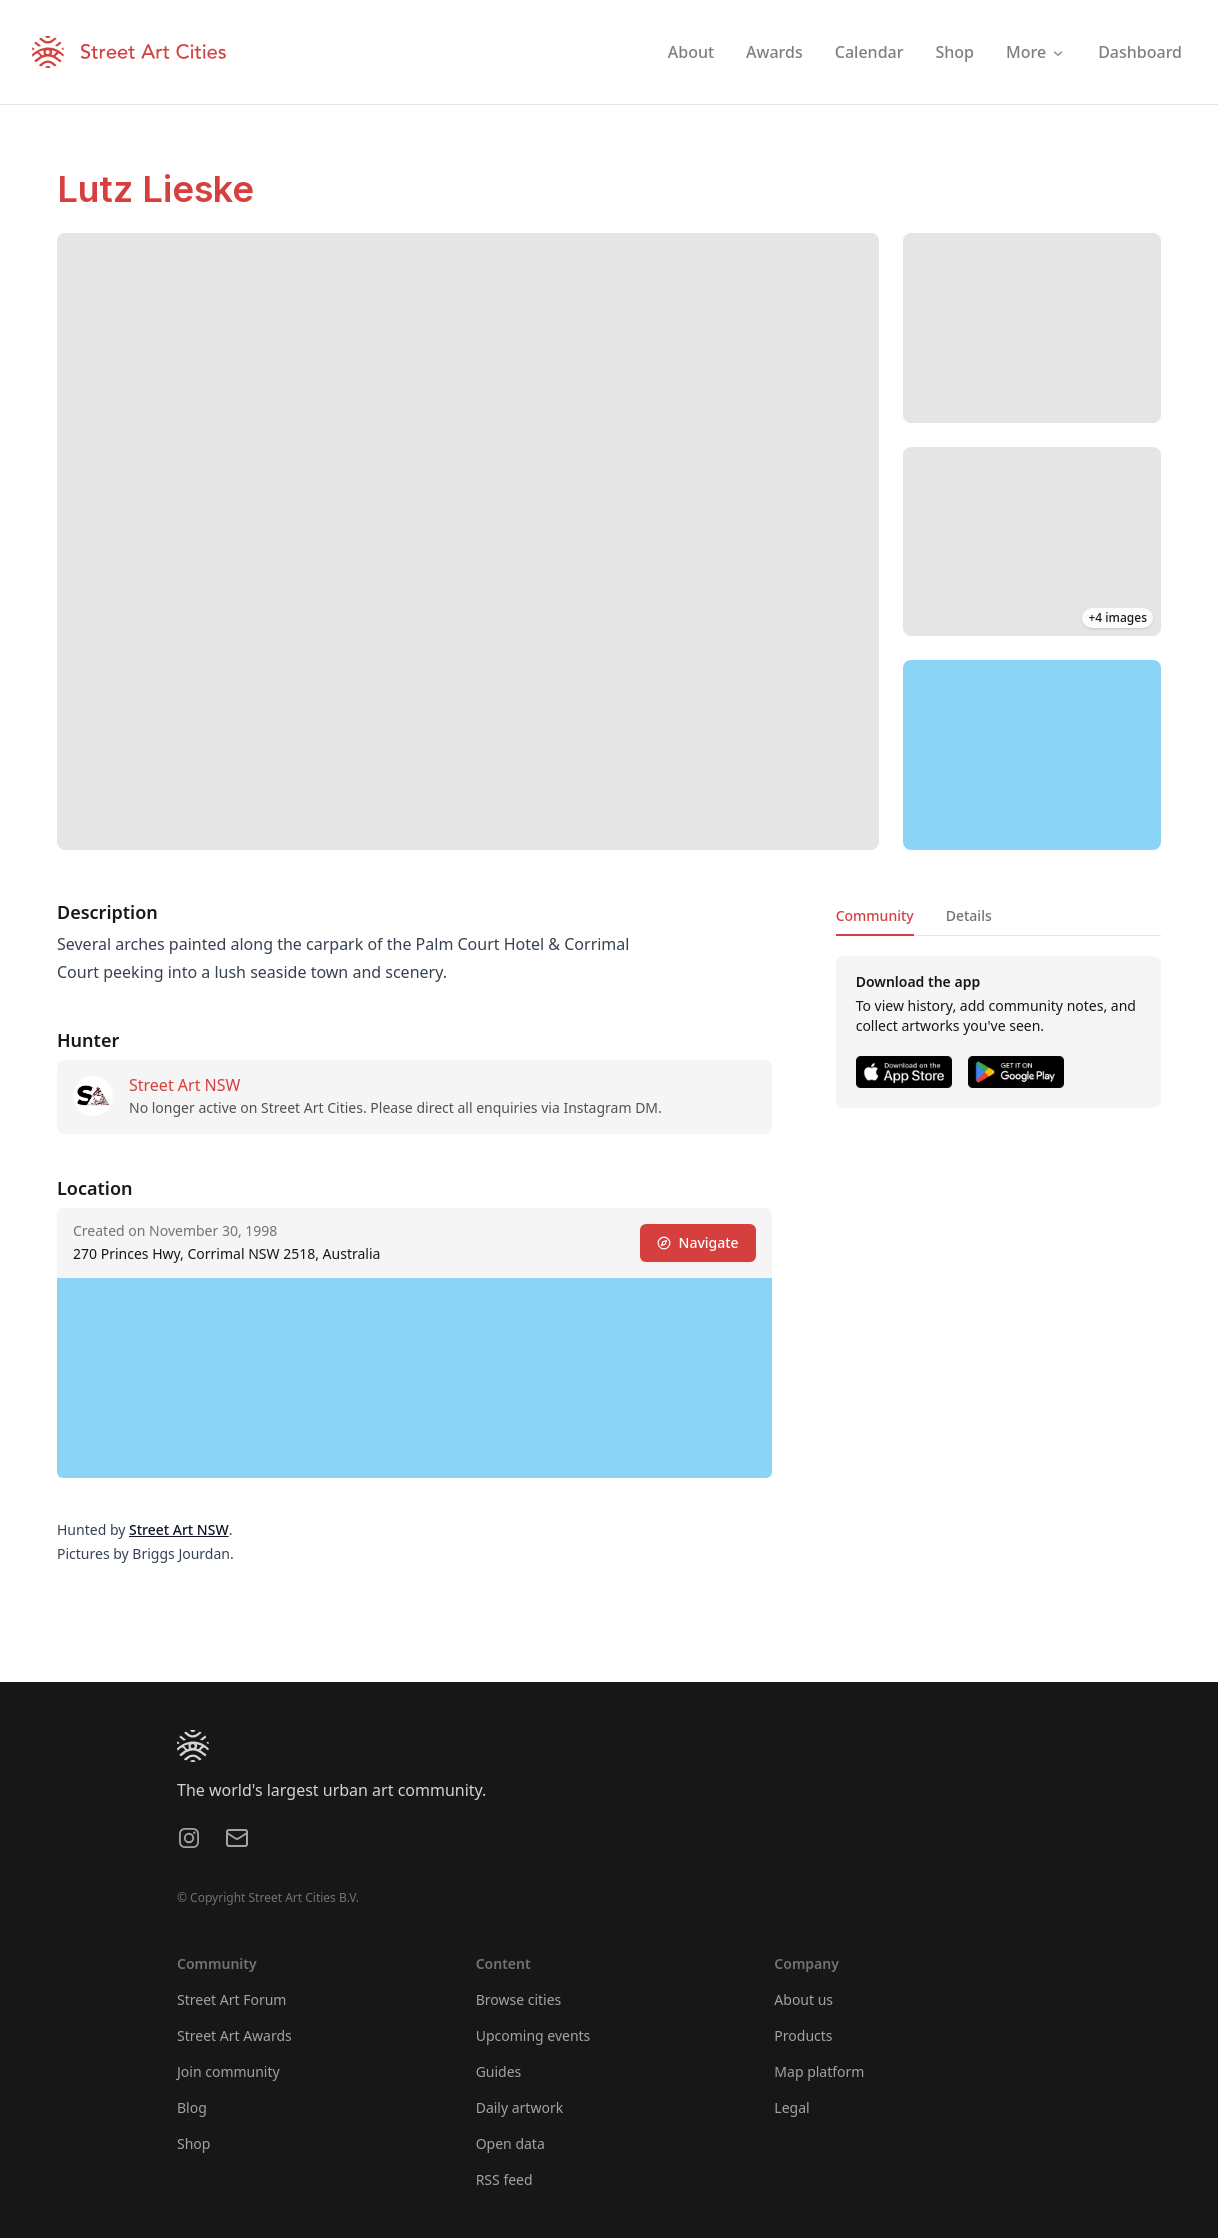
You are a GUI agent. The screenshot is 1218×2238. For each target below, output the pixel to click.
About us (803, 1999)
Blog (192, 2107)
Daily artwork (520, 2107)
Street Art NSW (184, 1085)
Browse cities (519, 1999)
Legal (791, 2107)
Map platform (819, 2071)
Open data (510, 2143)
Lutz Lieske (155, 189)
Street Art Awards (234, 2035)
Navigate (698, 1242)
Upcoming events (533, 2035)
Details (969, 915)
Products (803, 2035)
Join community (228, 2071)
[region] (1032, 755)
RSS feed (504, 2179)
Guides (499, 2071)
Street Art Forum (231, 1999)
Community (875, 915)
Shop (193, 2143)
